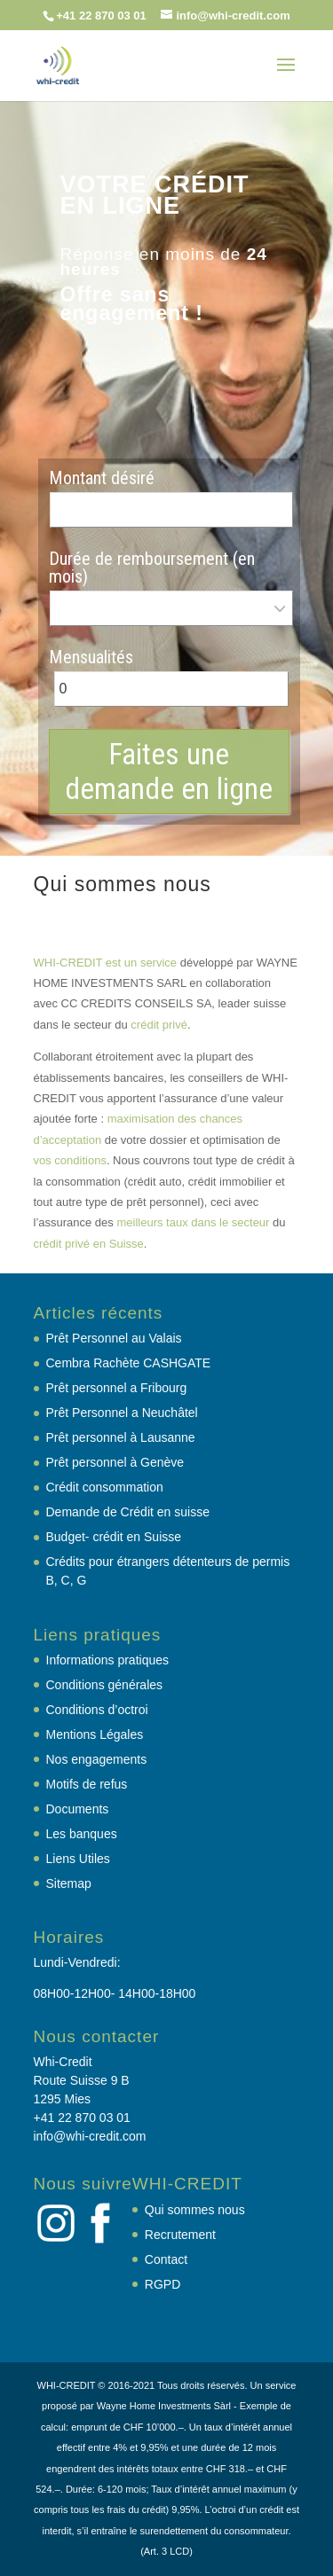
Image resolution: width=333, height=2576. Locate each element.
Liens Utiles (78, 1859)
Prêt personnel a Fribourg (116, 1388)
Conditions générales (104, 1685)
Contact (166, 2259)
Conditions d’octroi (97, 1710)
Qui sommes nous (195, 2210)
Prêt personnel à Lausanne (120, 1437)
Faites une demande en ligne (169, 771)
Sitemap (68, 1883)
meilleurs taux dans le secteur (192, 1222)
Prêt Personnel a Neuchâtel (122, 1412)
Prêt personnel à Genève (115, 1462)
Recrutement (180, 2235)
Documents (77, 1809)
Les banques (81, 1834)
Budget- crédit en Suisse (114, 1537)
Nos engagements (96, 1759)
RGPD (162, 2284)
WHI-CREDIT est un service (106, 962)
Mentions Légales (95, 1734)
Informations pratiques (108, 1660)
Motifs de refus (87, 1784)
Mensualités (91, 657)
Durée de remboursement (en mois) (152, 567)
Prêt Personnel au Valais (114, 1338)
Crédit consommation (104, 1487)
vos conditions (70, 1160)
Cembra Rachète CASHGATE (128, 1363)
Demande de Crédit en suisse (128, 1512)
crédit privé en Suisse (89, 1243)
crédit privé (159, 1024)
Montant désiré (102, 478)
